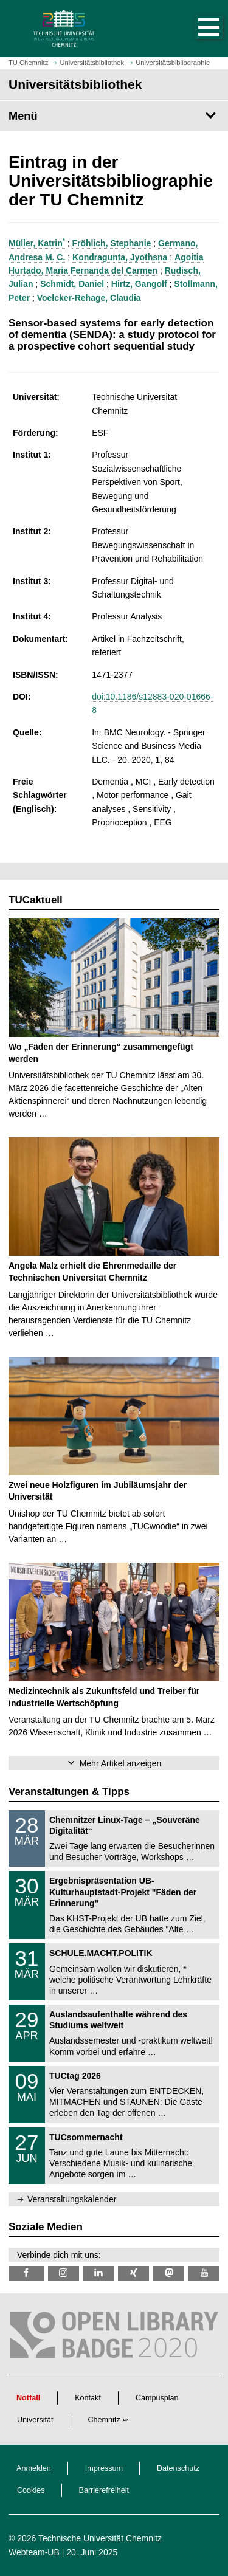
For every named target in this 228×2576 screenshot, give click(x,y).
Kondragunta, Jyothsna (119, 257)
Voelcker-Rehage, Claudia (89, 298)
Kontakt (88, 2398)
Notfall (28, 2398)
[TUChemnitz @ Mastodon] (168, 2273)
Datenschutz (178, 2468)
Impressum (104, 2468)
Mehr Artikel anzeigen (121, 1763)
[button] (196, 28)
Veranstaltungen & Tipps (69, 1791)
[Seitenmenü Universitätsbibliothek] (114, 116)
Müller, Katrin (37, 243)
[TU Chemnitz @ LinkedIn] (98, 2273)
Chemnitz (104, 2420)
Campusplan (157, 2398)
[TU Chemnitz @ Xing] (133, 2273)
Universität (35, 2420)
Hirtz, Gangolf (139, 284)
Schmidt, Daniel (72, 284)
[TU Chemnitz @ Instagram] (63, 2273)
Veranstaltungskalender (71, 2199)
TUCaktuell (36, 900)
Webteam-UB (34, 2552)
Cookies (31, 2490)
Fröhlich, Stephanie (111, 243)
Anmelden (33, 2468)
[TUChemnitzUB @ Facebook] (26, 2273)
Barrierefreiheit (104, 2490)
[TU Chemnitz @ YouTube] (203, 2273)
